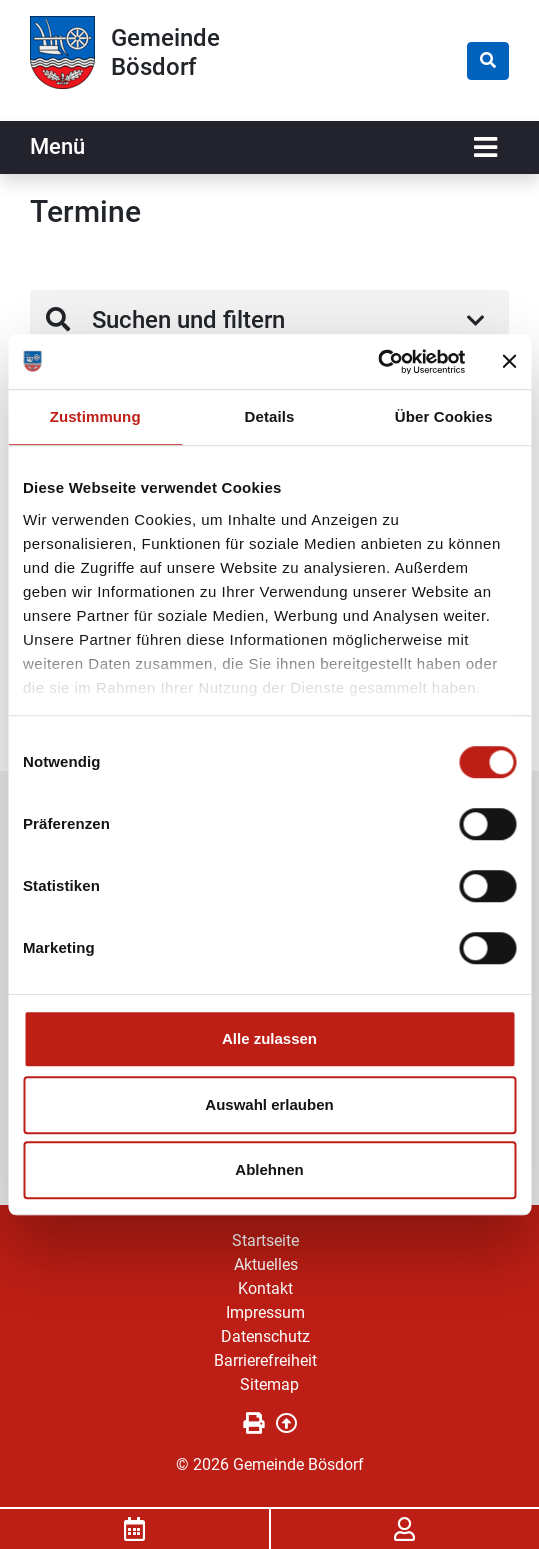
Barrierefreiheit (265, 1360)
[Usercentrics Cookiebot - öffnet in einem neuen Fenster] (377, 362)
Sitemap (269, 1384)
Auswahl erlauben (269, 1104)
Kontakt (265, 1288)
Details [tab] (270, 416)
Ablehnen (269, 1169)
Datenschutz (265, 1336)
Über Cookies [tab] (444, 416)
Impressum (265, 1312)
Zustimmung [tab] (95, 416)
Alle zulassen (269, 1038)
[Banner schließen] (509, 362)
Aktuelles (266, 1264)
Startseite (265, 1240)
